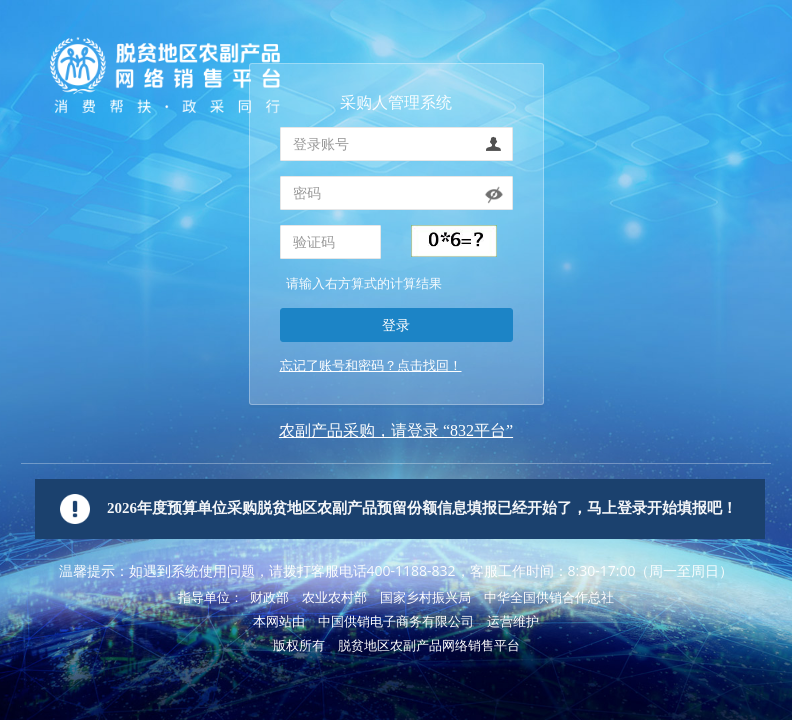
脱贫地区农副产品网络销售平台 (429, 645)
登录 (396, 324)
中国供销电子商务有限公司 (396, 621)
